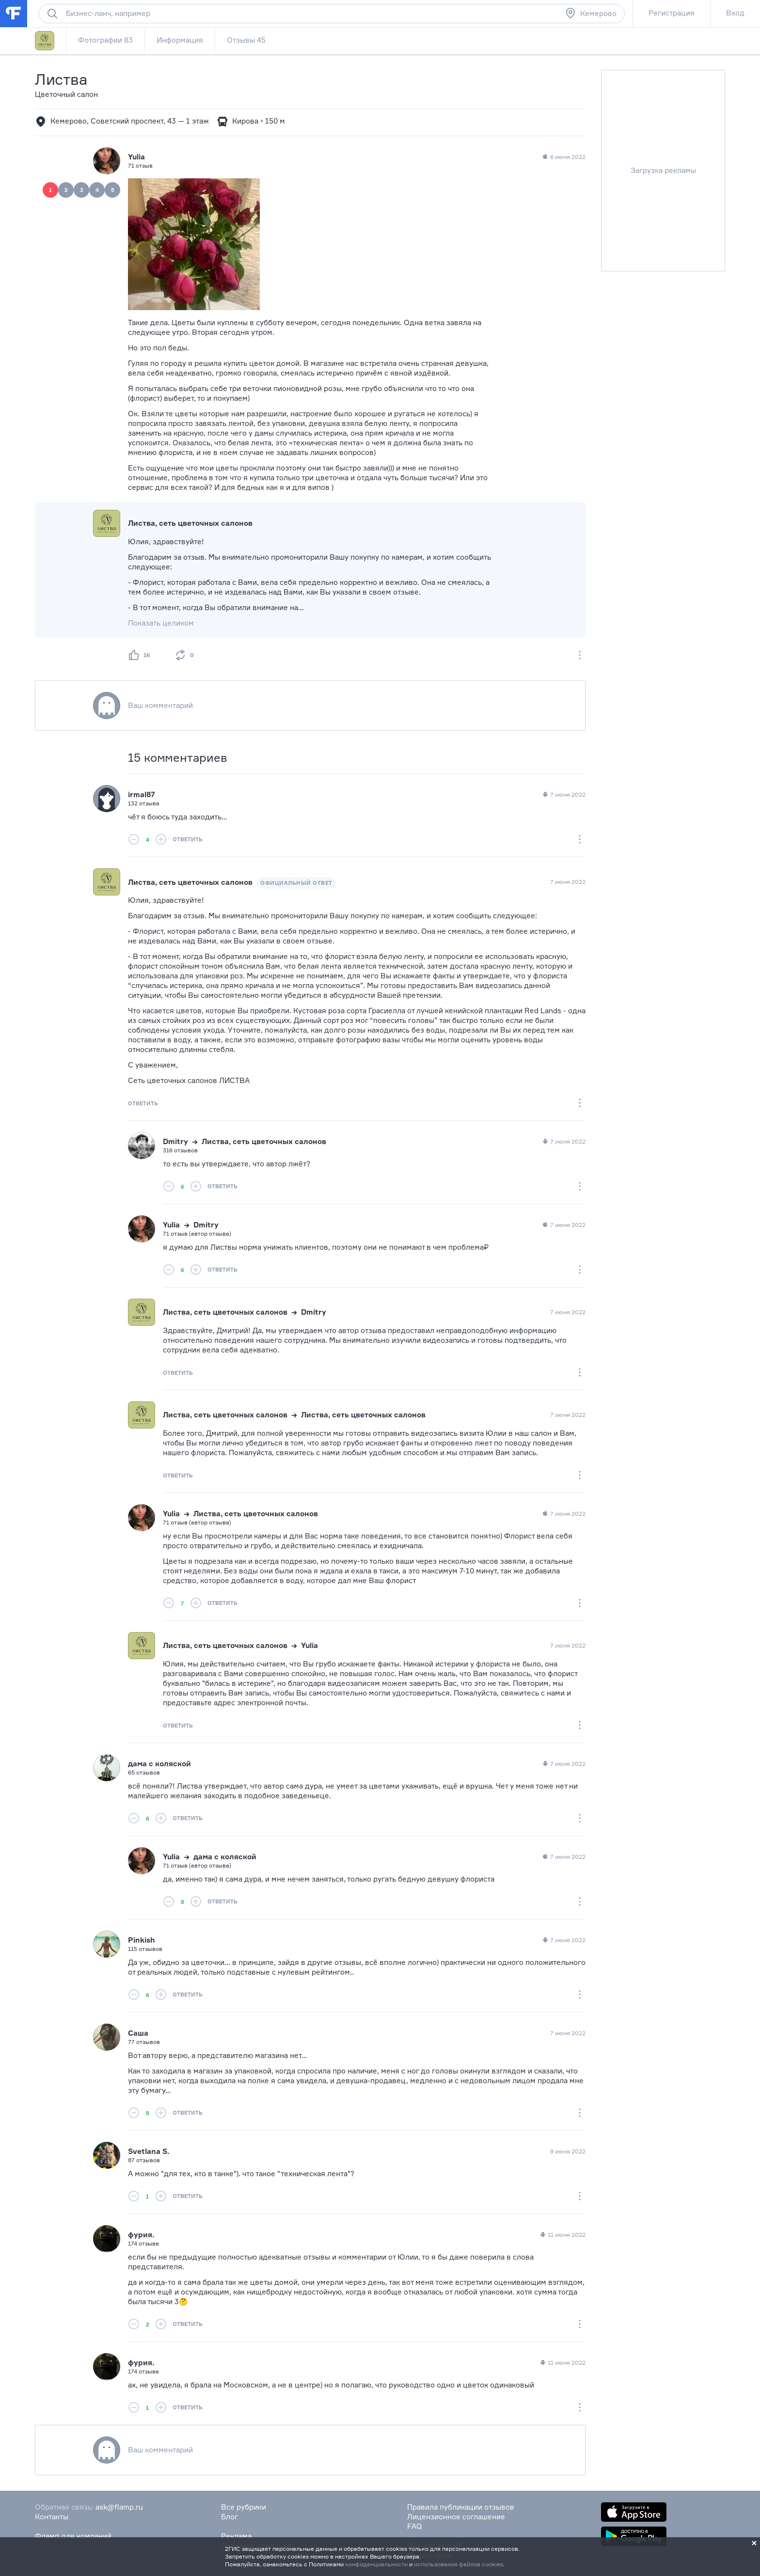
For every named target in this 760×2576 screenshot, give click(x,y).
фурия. (141, 2234)
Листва (61, 79)
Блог (229, 2516)
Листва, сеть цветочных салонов (190, 523)
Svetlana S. (148, 2151)
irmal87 (141, 794)
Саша (138, 2033)
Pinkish (141, 1940)
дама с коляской (159, 1763)
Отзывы (246, 40)
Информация (180, 40)
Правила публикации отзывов (460, 2507)
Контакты (51, 2516)
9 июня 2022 (568, 2151)
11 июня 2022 (562, 2235)
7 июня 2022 (563, 795)
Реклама (236, 2536)
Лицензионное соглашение (456, 2516)
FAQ (414, 2526)
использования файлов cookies (458, 2564)
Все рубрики (243, 2507)
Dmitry (175, 1141)
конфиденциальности (376, 2564)
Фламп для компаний (73, 2536)
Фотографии (105, 40)
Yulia (136, 156)
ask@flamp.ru (119, 2507)
